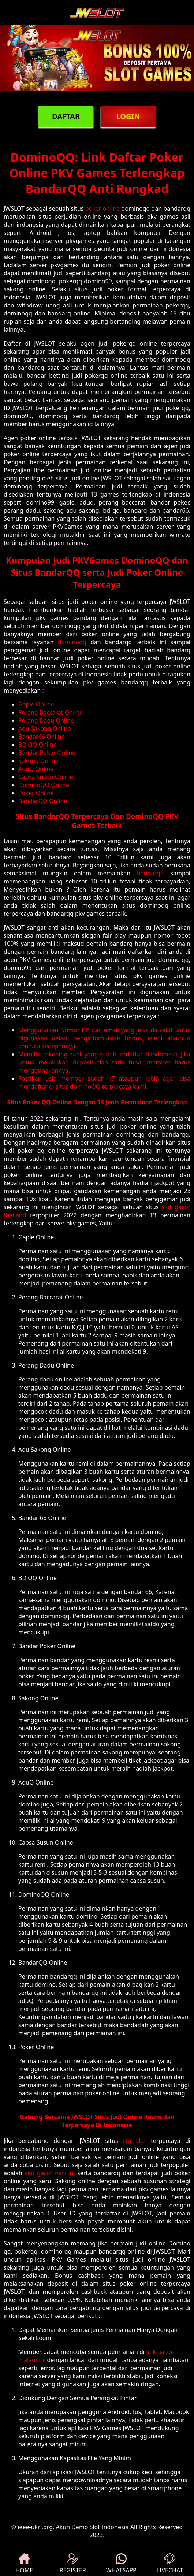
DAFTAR (66, 116)
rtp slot (134, 2141)
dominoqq (72, 642)
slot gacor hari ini (50, 2173)
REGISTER (73, 2563)
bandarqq (150, 873)
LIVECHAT (170, 2563)
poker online (102, 208)
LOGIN (128, 116)
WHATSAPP (121, 2563)
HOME (24, 2563)
